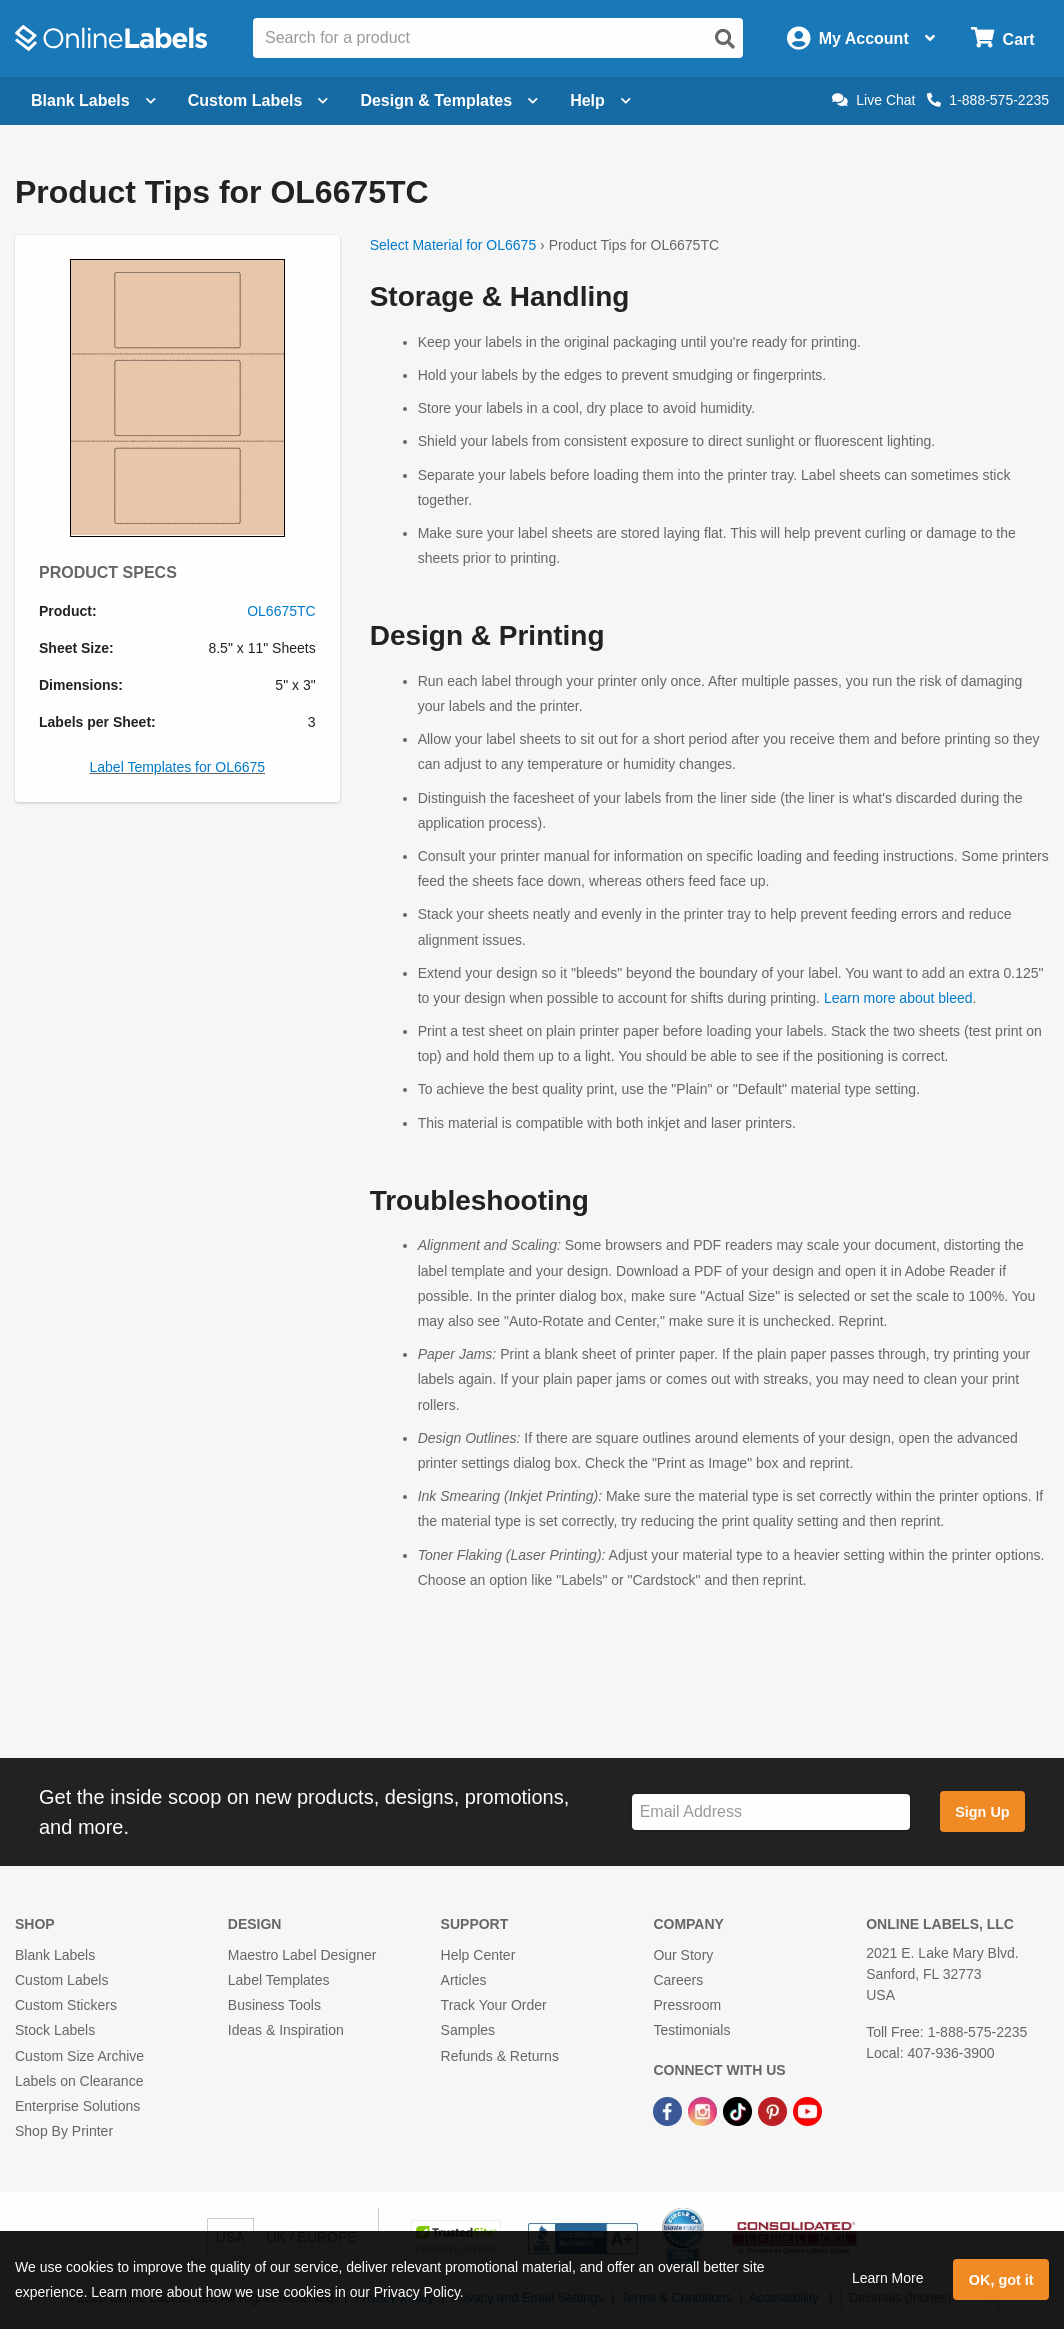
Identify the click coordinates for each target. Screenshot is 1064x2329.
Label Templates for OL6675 (178, 767)
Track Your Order (494, 2005)
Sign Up (982, 1812)
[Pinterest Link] (774, 2110)
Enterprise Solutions (77, 2106)
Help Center (478, 1955)
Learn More (888, 2278)
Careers (678, 1980)
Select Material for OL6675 (453, 245)
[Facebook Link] (669, 2110)
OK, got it (1001, 2280)
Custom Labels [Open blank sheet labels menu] (258, 100)
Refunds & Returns (500, 2056)
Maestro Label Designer (302, 1955)
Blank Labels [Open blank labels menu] (93, 100)
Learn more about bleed (898, 998)
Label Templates (279, 1980)
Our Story (683, 1955)
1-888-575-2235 (988, 100)
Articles (464, 1980)
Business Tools (274, 2005)
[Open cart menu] (1002, 38)
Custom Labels (61, 1980)
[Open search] (725, 39)
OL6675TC (281, 611)
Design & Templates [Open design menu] (449, 100)
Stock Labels (55, 2030)
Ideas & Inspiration (286, 2030)
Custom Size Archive (79, 2056)
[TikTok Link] (739, 2110)
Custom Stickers (66, 2005)
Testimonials (691, 2030)
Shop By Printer (64, 2131)
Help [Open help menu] (600, 100)
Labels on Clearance (79, 2081)
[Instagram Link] (704, 2110)
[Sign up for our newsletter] (771, 1812)
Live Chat (873, 100)
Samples (468, 2030)
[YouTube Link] (807, 2110)
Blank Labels (55, 1955)
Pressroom (687, 2005)
